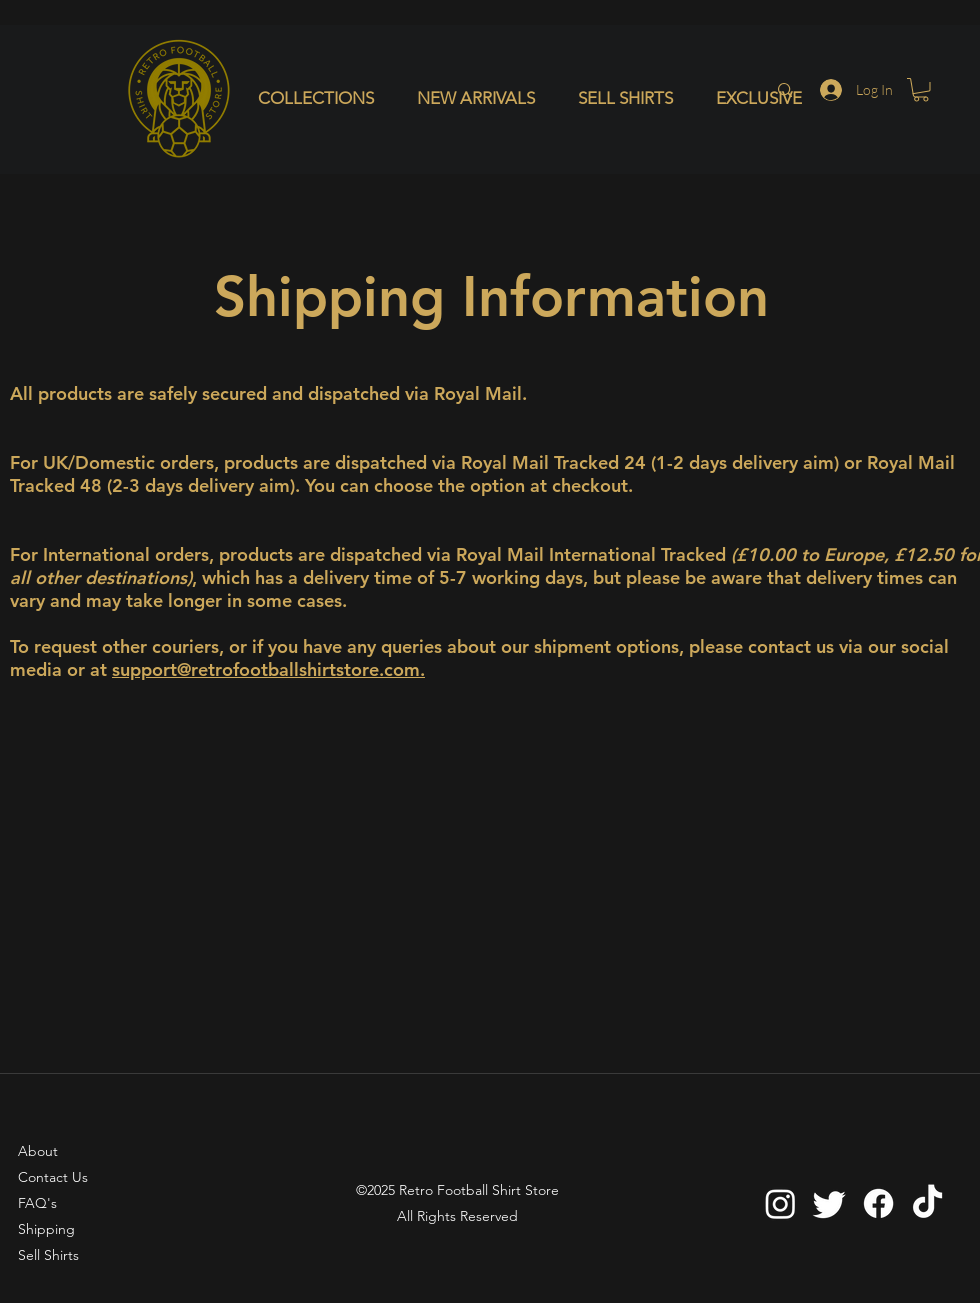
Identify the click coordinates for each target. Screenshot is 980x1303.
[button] (322, 98)
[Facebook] (878, 1203)
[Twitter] (829, 1203)
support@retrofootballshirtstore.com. (268, 669)
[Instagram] (780, 1203)
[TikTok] (927, 1203)
